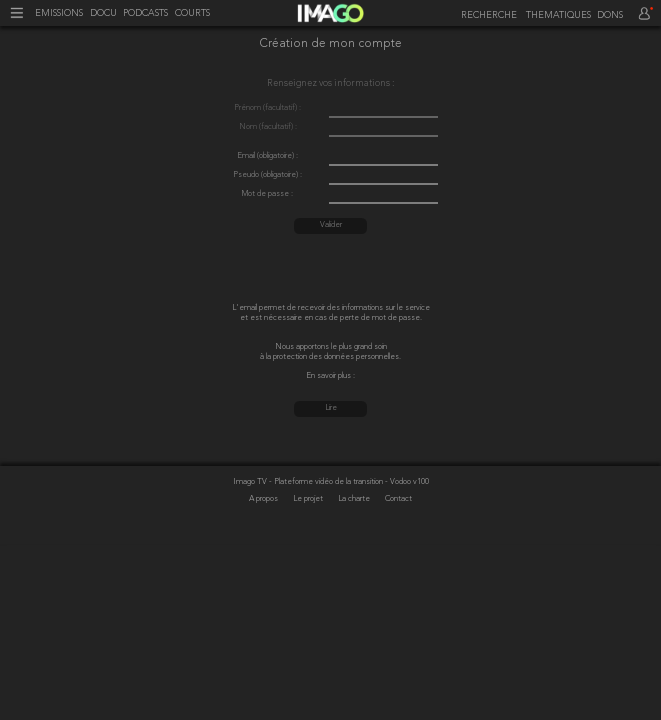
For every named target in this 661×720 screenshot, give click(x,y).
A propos (264, 499)
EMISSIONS (59, 13)
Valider (331, 225)
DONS (610, 15)
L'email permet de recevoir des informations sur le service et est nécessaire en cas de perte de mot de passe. (331, 313)
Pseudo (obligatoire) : (267, 175)
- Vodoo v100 (407, 482)
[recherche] (486, 15)
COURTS (192, 13)
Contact (398, 499)
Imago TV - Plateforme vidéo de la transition (309, 482)
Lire (331, 408)
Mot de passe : (267, 194)
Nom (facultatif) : (268, 127)
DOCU (103, 13)
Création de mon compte (331, 45)
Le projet (309, 499)
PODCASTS (145, 13)
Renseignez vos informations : (330, 83)
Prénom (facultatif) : (267, 108)
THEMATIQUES (558, 15)
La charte (355, 499)
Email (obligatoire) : (267, 156)
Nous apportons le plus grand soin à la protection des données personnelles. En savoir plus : (330, 361)
